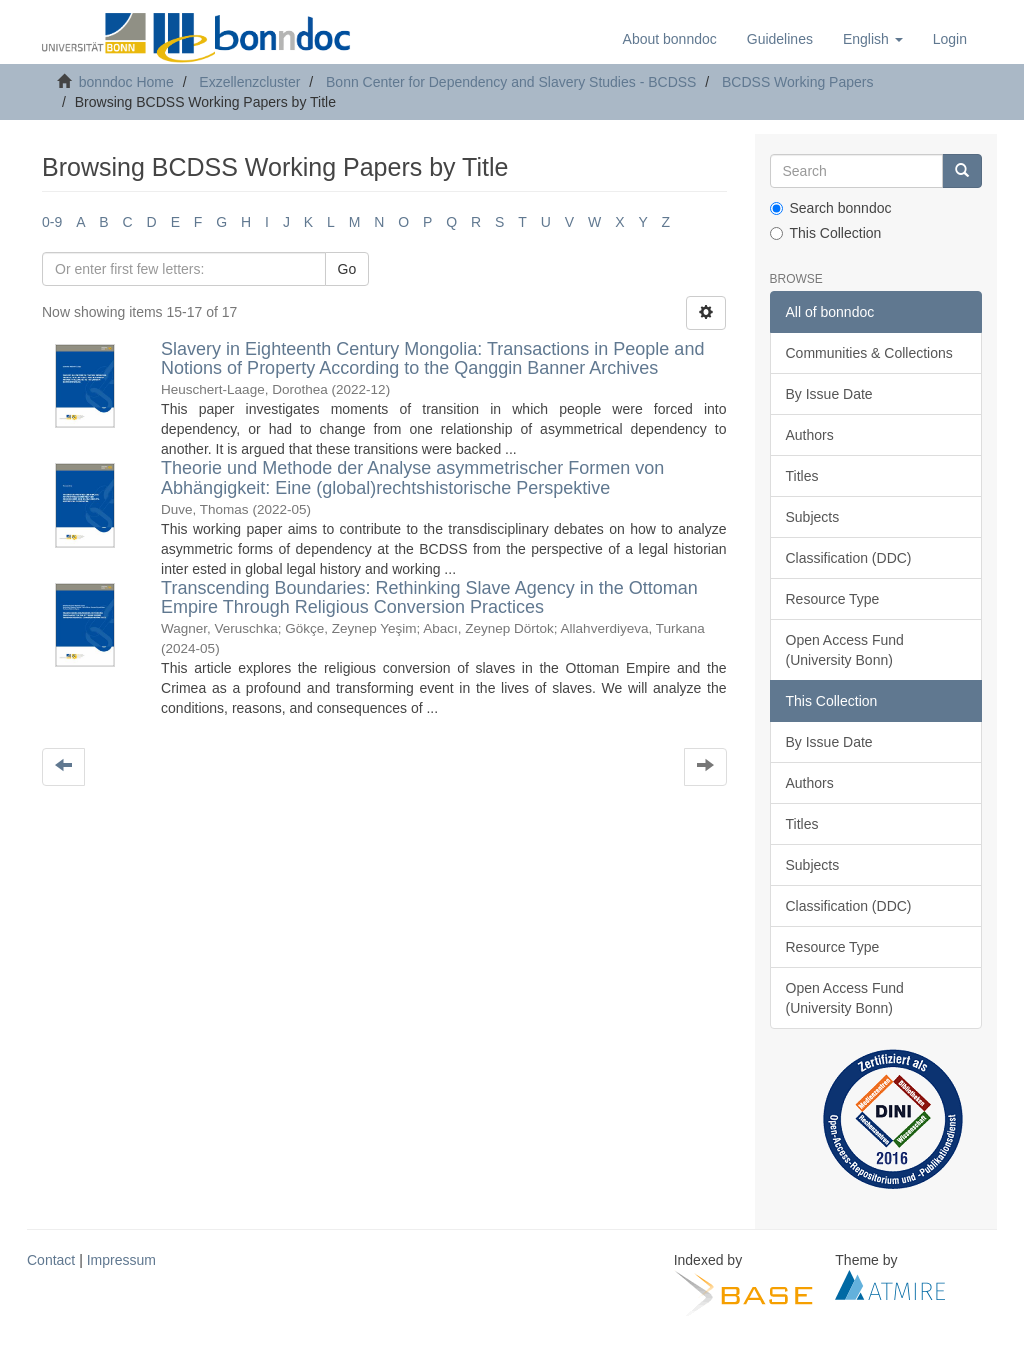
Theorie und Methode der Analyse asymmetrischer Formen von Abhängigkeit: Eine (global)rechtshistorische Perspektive (412, 478)
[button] (873, 39)
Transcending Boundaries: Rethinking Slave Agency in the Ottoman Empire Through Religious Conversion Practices (429, 598)
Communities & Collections (869, 353)
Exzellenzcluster (249, 82)
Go (347, 269)
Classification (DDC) (849, 558)
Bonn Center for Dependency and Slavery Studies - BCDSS (511, 82)
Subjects (813, 517)
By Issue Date (829, 394)
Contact (51, 1260)
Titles (802, 476)
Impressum (121, 1260)
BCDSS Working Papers (797, 82)
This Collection (826, 233)
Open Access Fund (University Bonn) (845, 650)
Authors (810, 435)
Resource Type (833, 599)
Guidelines (780, 39)
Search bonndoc (831, 208)
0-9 (52, 222)
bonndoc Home (126, 82)
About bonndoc (670, 39)
